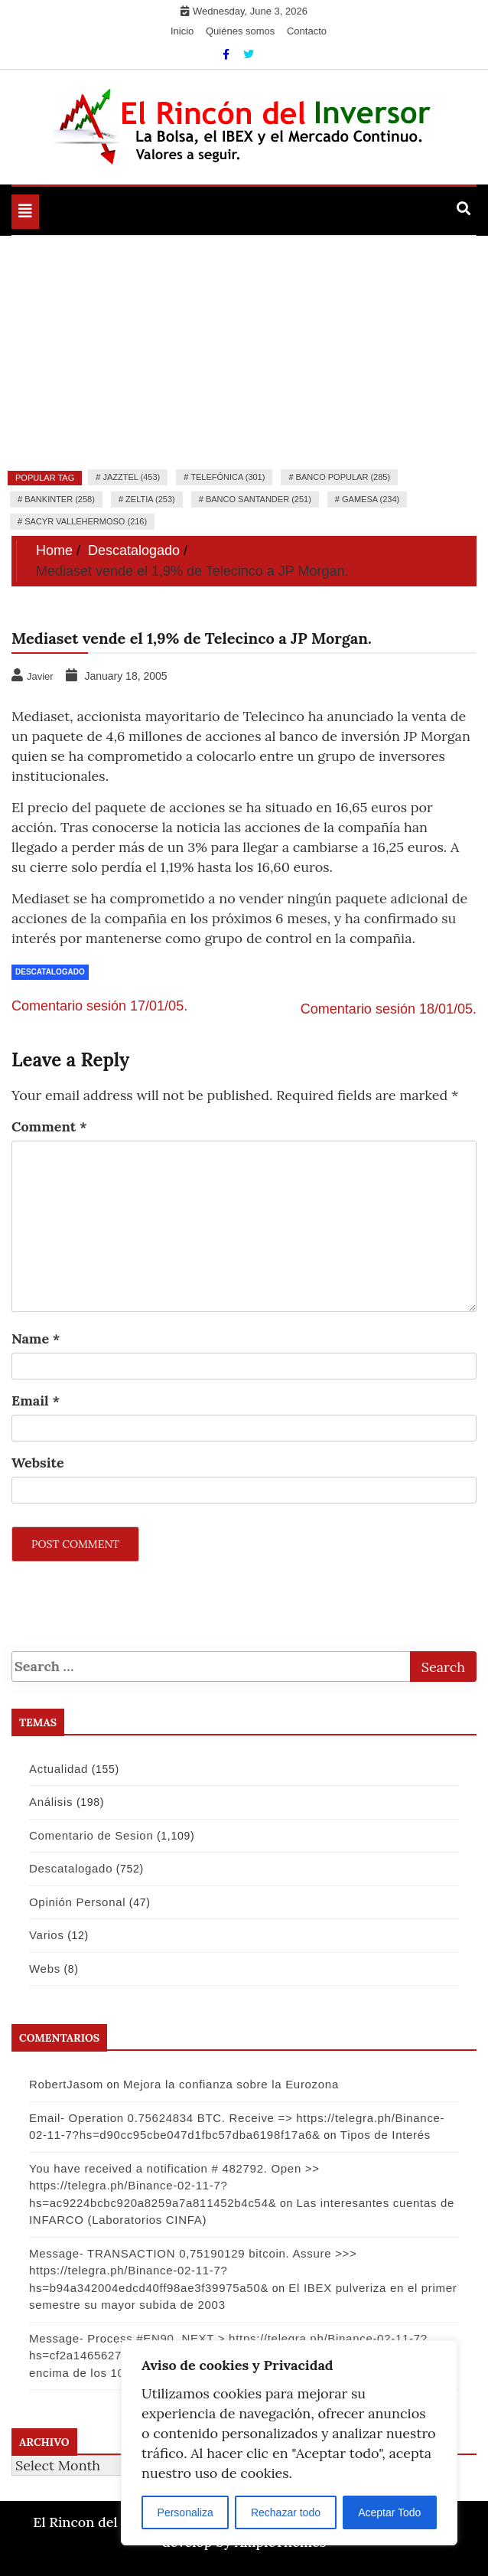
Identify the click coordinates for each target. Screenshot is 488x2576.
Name (35, 1338)
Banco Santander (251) (258, 499)
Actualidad (58, 1768)
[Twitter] (248, 54)
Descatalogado (50, 972)
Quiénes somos (240, 31)
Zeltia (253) (150, 499)
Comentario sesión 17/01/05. (99, 1006)
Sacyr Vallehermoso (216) (85, 521)
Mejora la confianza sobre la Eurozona (231, 2084)
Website (37, 1462)
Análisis (51, 1801)
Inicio (182, 31)
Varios (46, 1934)
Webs (44, 1968)
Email (35, 1400)
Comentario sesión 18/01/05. (389, 1009)
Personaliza (185, 2512)
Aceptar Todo (389, 2512)
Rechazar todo (285, 2512)
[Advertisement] (244, 350)
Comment (49, 1126)
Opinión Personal (77, 1901)
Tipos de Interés (385, 2134)
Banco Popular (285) (343, 477)
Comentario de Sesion (91, 1835)
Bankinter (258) (59, 499)
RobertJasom (66, 2084)
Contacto (307, 31)
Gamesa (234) (370, 499)
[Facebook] (228, 54)
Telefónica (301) (227, 477)
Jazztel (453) (131, 477)
